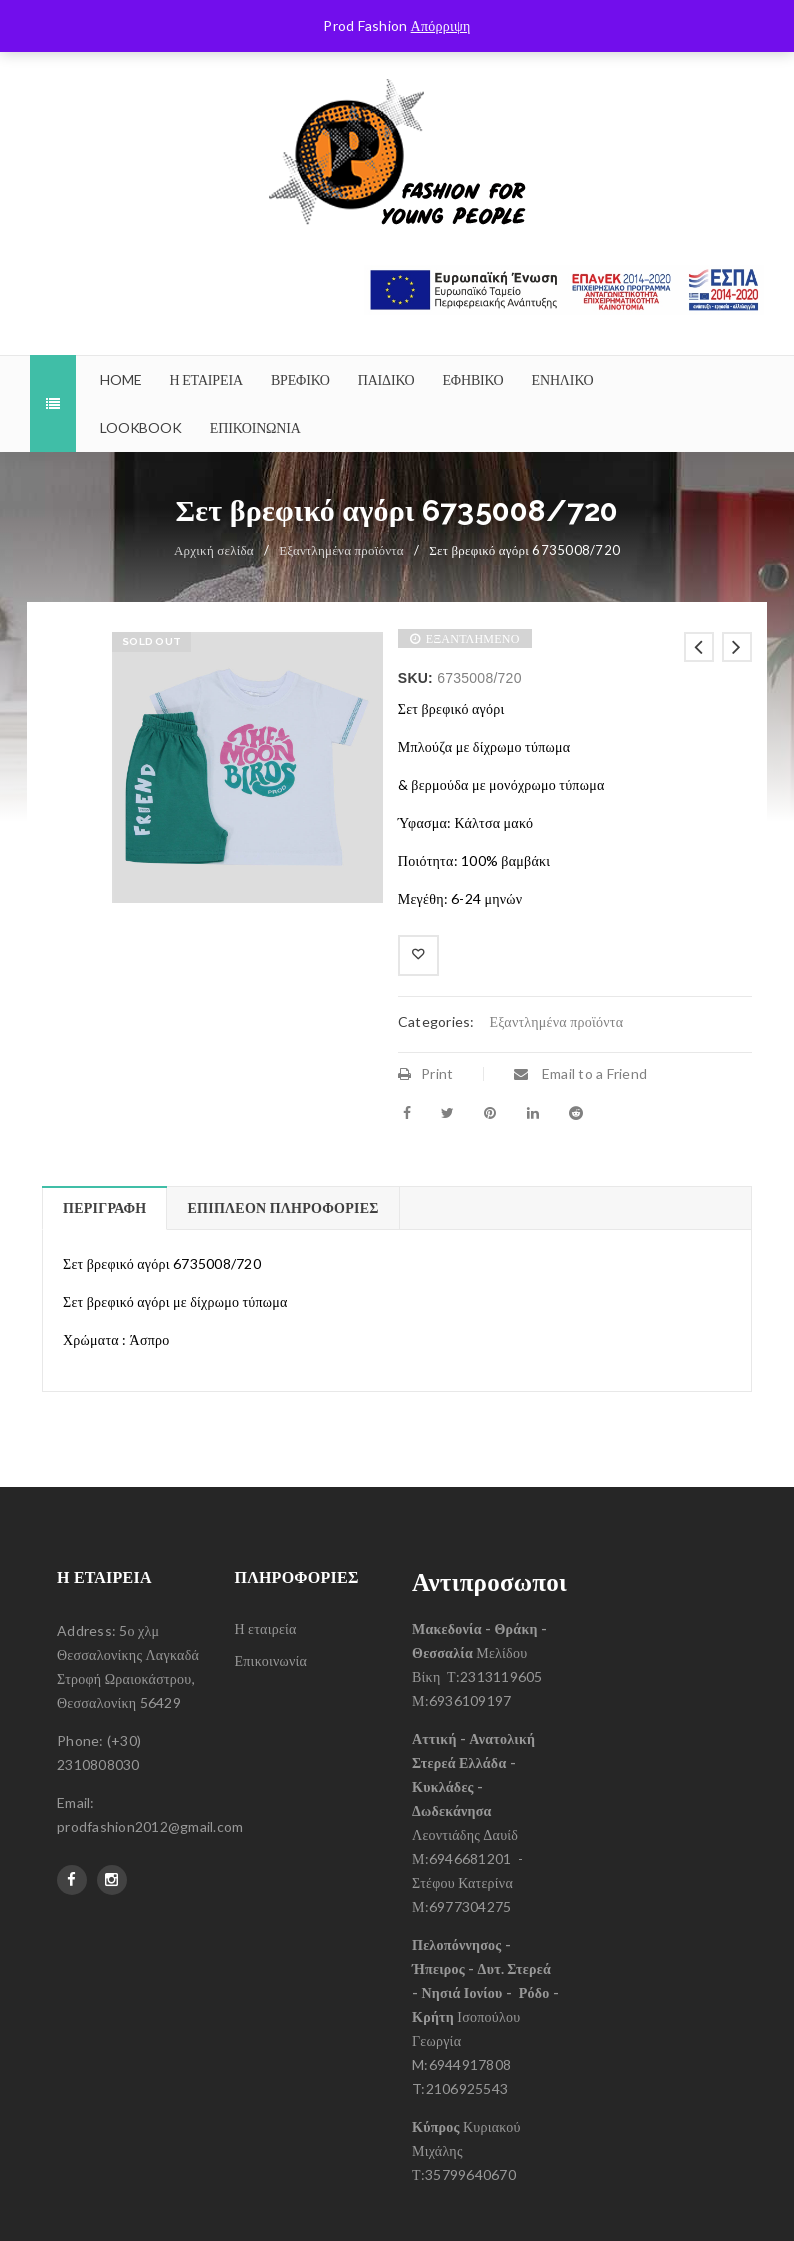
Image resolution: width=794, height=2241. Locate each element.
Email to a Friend (580, 1073)
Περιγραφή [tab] (104, 1207)
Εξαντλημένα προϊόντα (341, 550)
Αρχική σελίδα (214, 550)
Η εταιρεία (266, 1628)
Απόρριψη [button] (441, 25)
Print (426, 1073)
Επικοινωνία (271, 1660)
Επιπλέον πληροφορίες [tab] (282, 1207)
